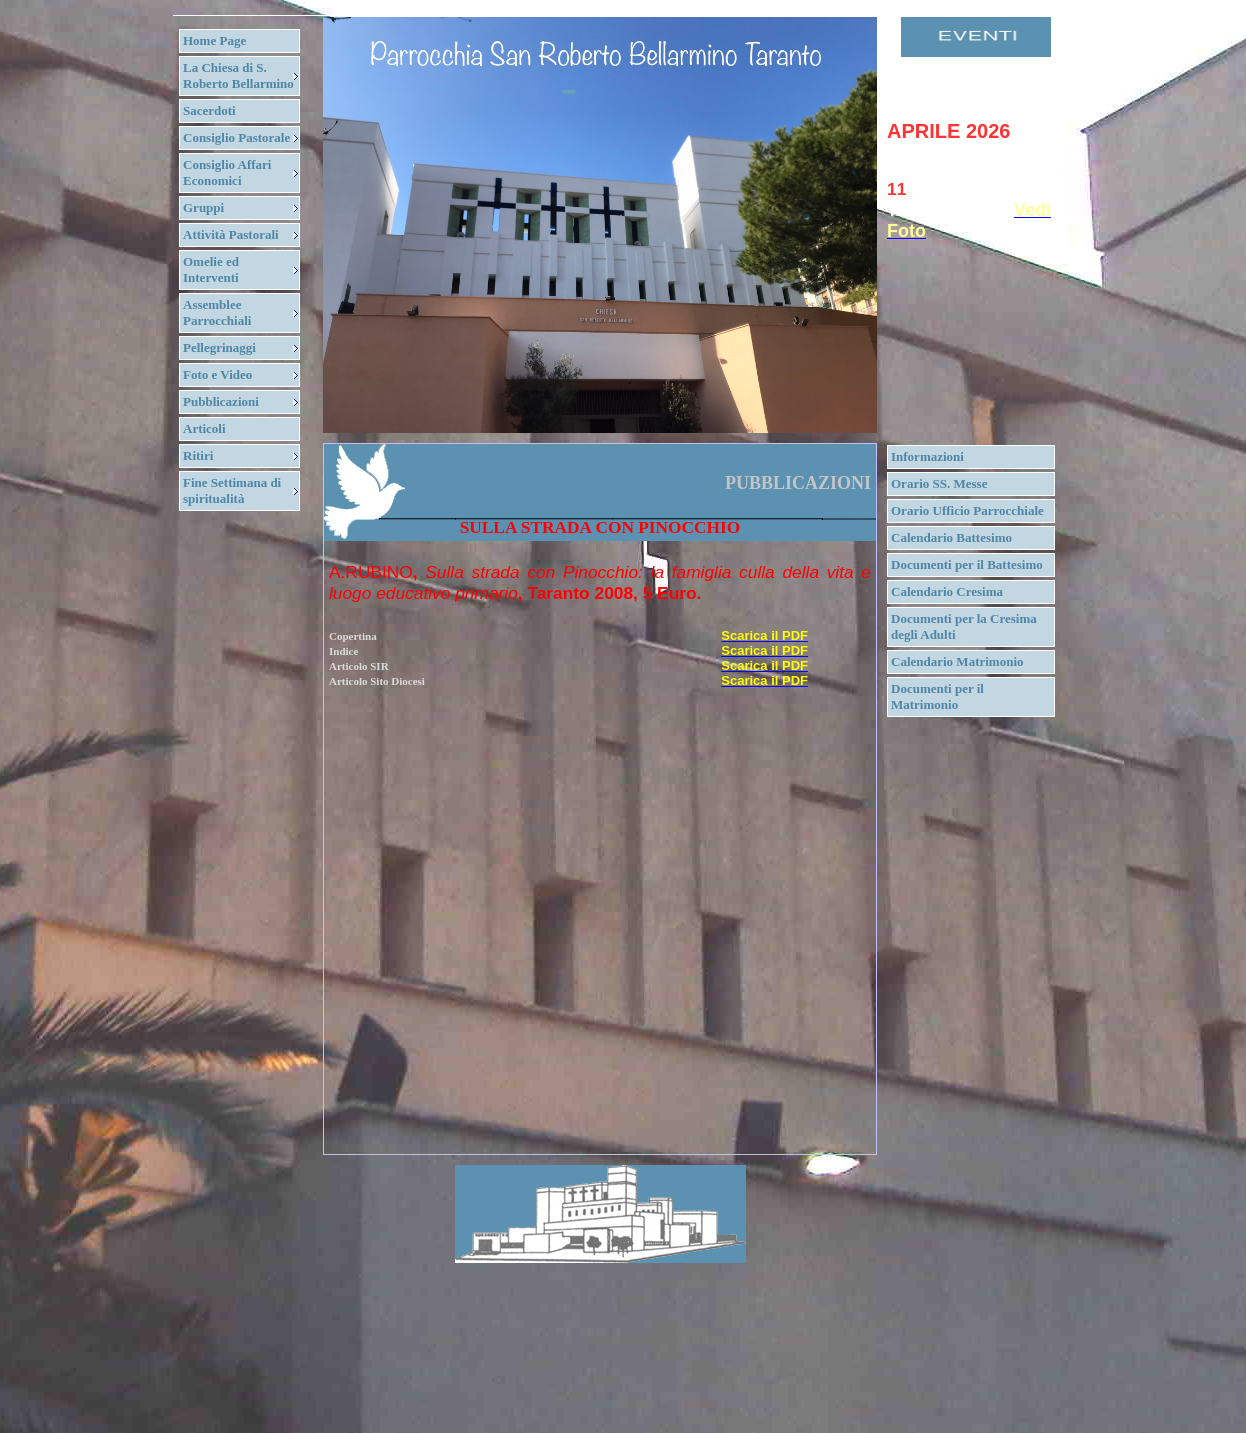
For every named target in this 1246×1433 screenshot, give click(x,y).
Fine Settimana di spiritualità (232, 490)
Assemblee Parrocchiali (217, 312)
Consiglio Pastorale (236, 137)
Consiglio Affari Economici (227, 172)
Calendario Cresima (947, 591)
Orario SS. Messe (939, 483)
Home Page (214, 40)
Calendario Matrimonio (957, 661)
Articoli (204, 428)
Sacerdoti (209, 110)
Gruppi (203, 207)
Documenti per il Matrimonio (937, 696)
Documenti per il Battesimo (967, 564)
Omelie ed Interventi (211, 269)
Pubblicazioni (221, 401)
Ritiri (198, 455)
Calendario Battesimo (951, 537)
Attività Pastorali (231, 234)
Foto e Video (217, 374)
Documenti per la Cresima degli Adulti (964, 626)
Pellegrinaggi (219, 347)
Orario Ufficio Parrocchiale (967, 510)
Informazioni (927, 456)
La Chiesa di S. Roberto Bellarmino (238, 75)
